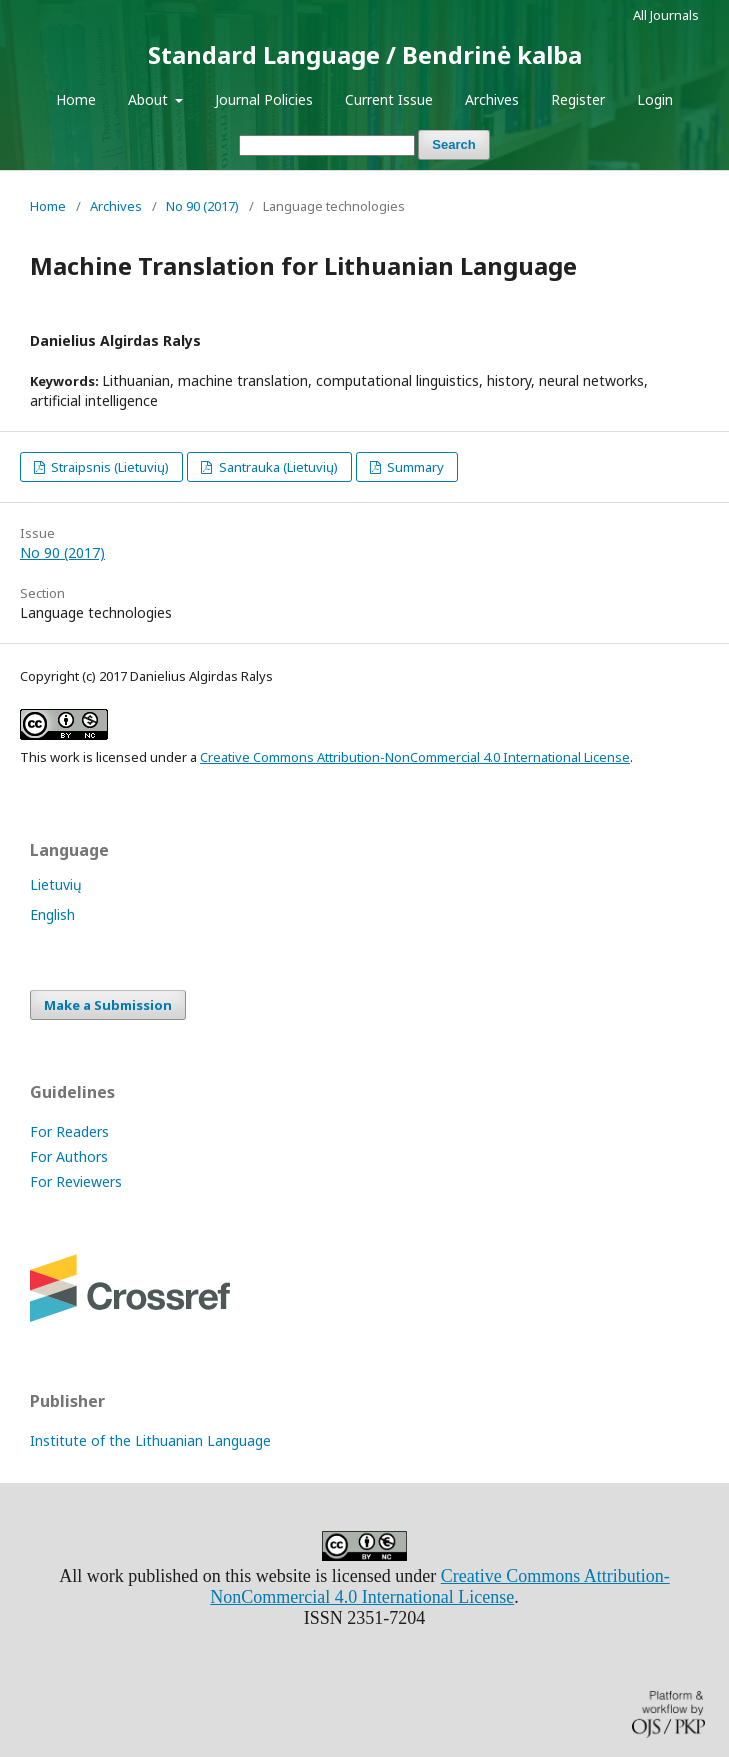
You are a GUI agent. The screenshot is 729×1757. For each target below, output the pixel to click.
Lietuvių (56, 884)
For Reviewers (76, 1181)
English (52, 914)
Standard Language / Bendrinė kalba (365, 54)
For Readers (69, 1131)
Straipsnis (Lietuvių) (108, 467)
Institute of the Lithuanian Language (150, 1440)
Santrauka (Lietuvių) (277, 467)
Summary (414, 467)
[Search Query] (327, 145)
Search (453, 144)
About (150, 99)
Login (655, 99)
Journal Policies (264, 99)
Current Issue (389, 99)
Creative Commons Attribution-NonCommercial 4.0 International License (415, 757)
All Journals (666, 15)
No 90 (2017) (202, 206)
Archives (492, 99)
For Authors (69, 1156)
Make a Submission (108, 1005)
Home (76, 99)
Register (578, 99)
